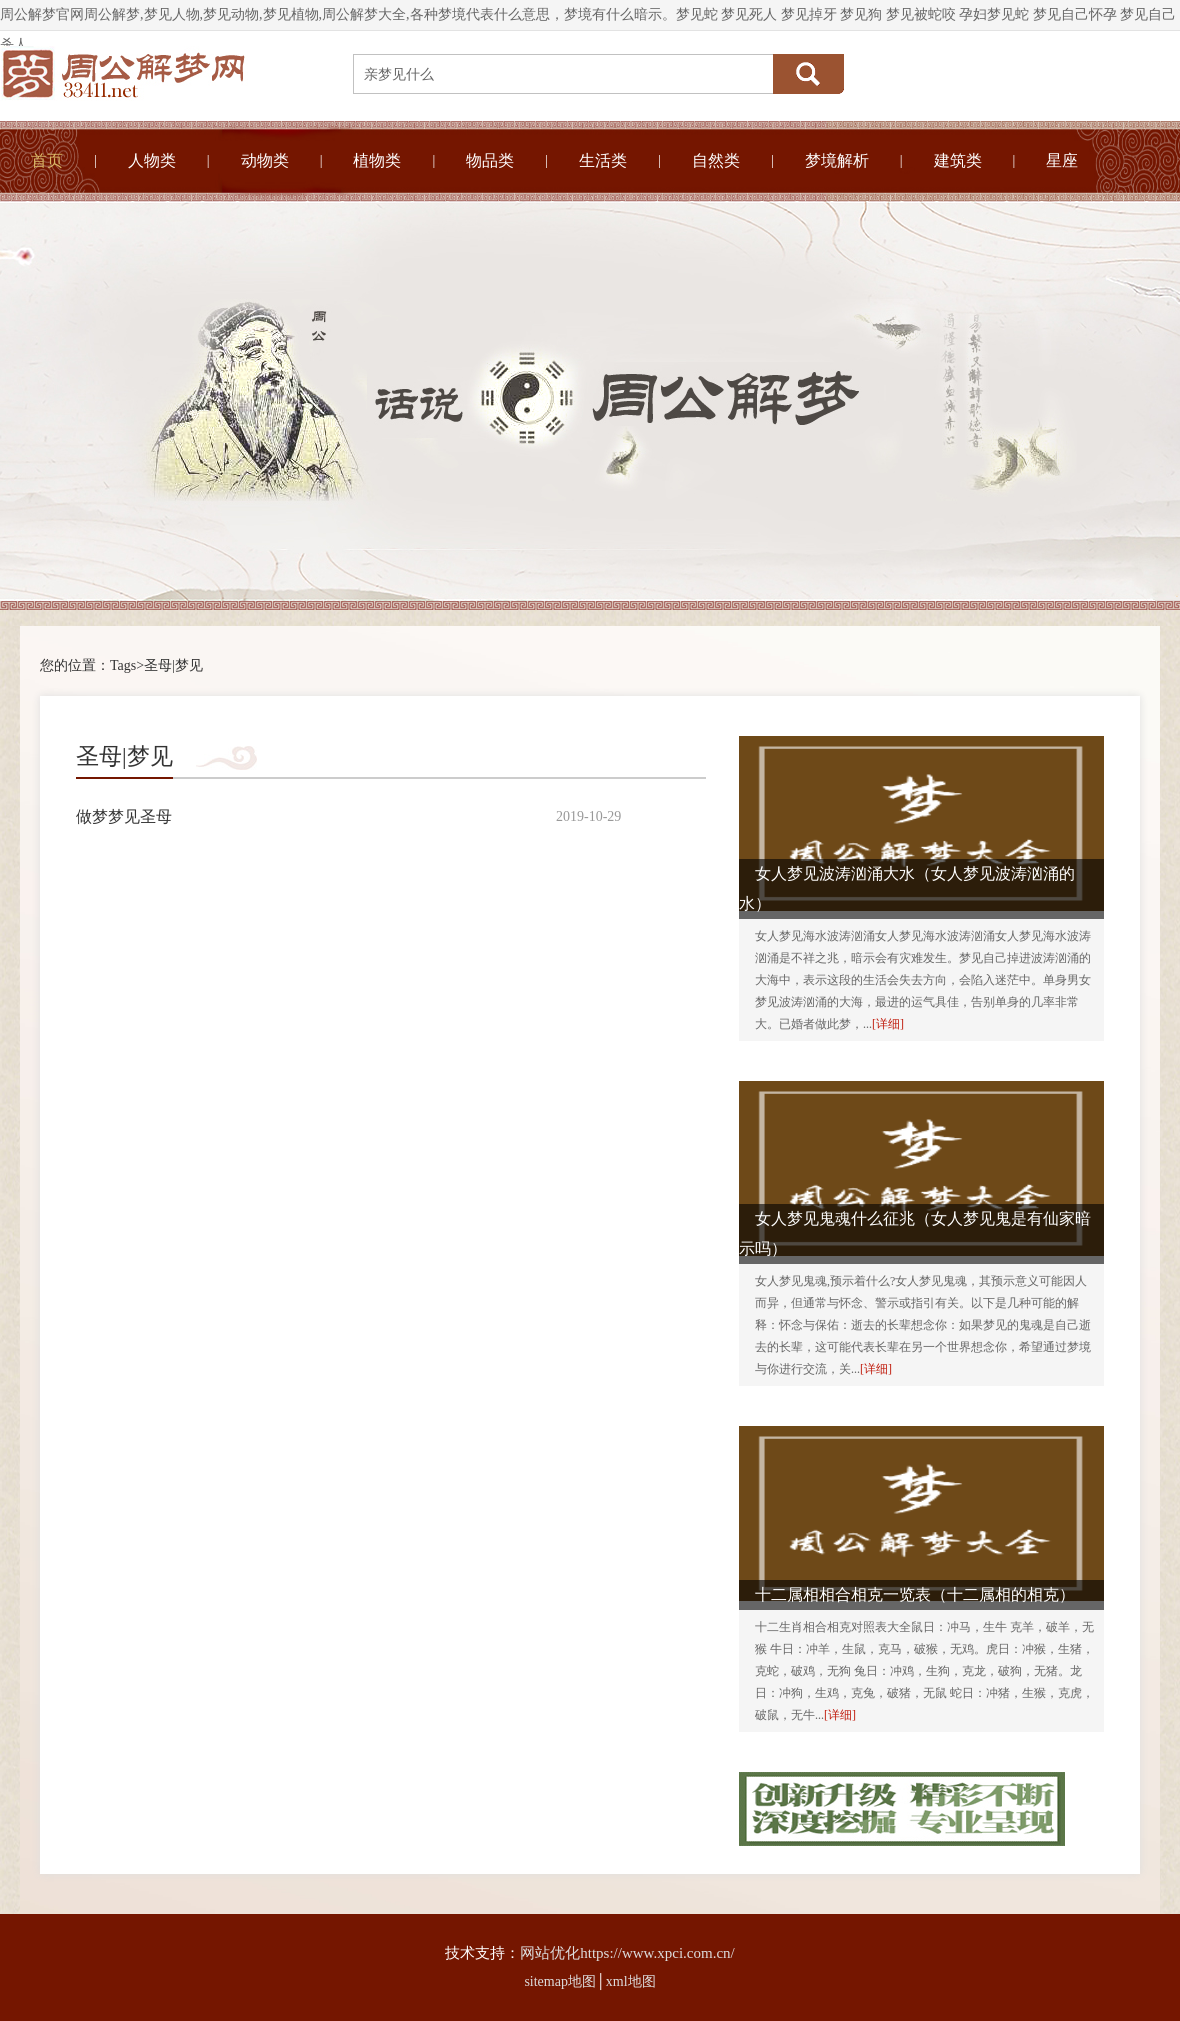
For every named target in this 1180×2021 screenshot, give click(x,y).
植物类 (377, 160)
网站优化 (550, 1953)
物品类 (490, 160)
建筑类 (958, 160)
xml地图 (631, 1981)
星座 (1062, 160)
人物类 (152, 160)
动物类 (265, 160)
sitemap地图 (560, 1981)
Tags (123, 665)
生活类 (603, 160)
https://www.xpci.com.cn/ (657, 1953)
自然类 (716, 160)
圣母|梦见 (173, 665)
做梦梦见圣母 (124, 816)
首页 (47, 160)
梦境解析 (837, 160)
